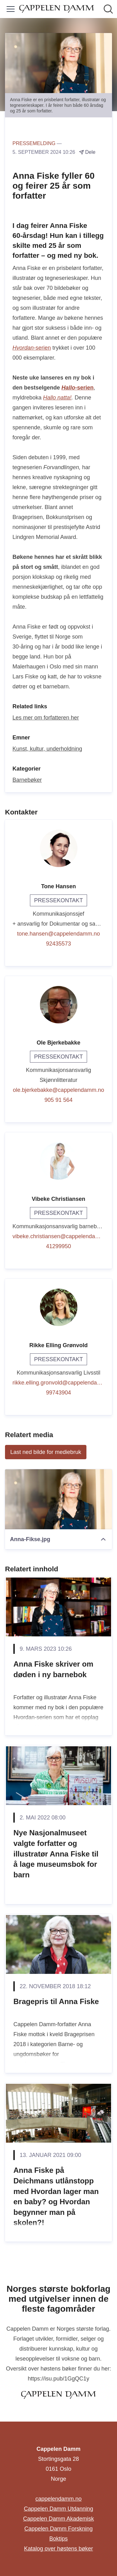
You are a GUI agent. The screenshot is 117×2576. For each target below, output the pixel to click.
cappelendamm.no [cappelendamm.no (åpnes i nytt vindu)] (58, 2499)
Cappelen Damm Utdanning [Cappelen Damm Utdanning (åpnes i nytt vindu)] (58, 2509)
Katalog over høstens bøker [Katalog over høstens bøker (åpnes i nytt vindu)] (58, 2548)
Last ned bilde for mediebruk (45, 1452)
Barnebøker (27, 780)
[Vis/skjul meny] (10, 9)
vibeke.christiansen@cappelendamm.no (58, 1236)
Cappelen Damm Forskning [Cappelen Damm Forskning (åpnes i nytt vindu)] (58, 2529)
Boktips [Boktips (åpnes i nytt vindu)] (58, 2539)
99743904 (58, 1392)
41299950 (58, 1246)
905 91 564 (58, 1100)
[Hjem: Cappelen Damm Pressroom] (56, 9)
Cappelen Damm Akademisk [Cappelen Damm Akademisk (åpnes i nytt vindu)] (58, 2519)
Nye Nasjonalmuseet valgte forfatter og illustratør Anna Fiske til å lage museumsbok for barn (56, 1853)
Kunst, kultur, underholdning (47, 749)
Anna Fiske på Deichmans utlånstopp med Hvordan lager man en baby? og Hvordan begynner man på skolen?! (56, 2196)
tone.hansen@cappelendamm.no (58, 934)
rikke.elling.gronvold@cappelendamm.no (58, 1383)
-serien (31, 348)
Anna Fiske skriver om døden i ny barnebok (53, 1669)
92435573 (58, 944)
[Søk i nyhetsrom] (108, 9)
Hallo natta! (57, 397)
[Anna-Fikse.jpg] (58, 1499)
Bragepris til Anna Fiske (56, 2001)
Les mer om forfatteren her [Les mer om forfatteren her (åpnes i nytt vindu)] (45, 718)
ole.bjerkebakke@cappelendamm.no (58, 1090)
